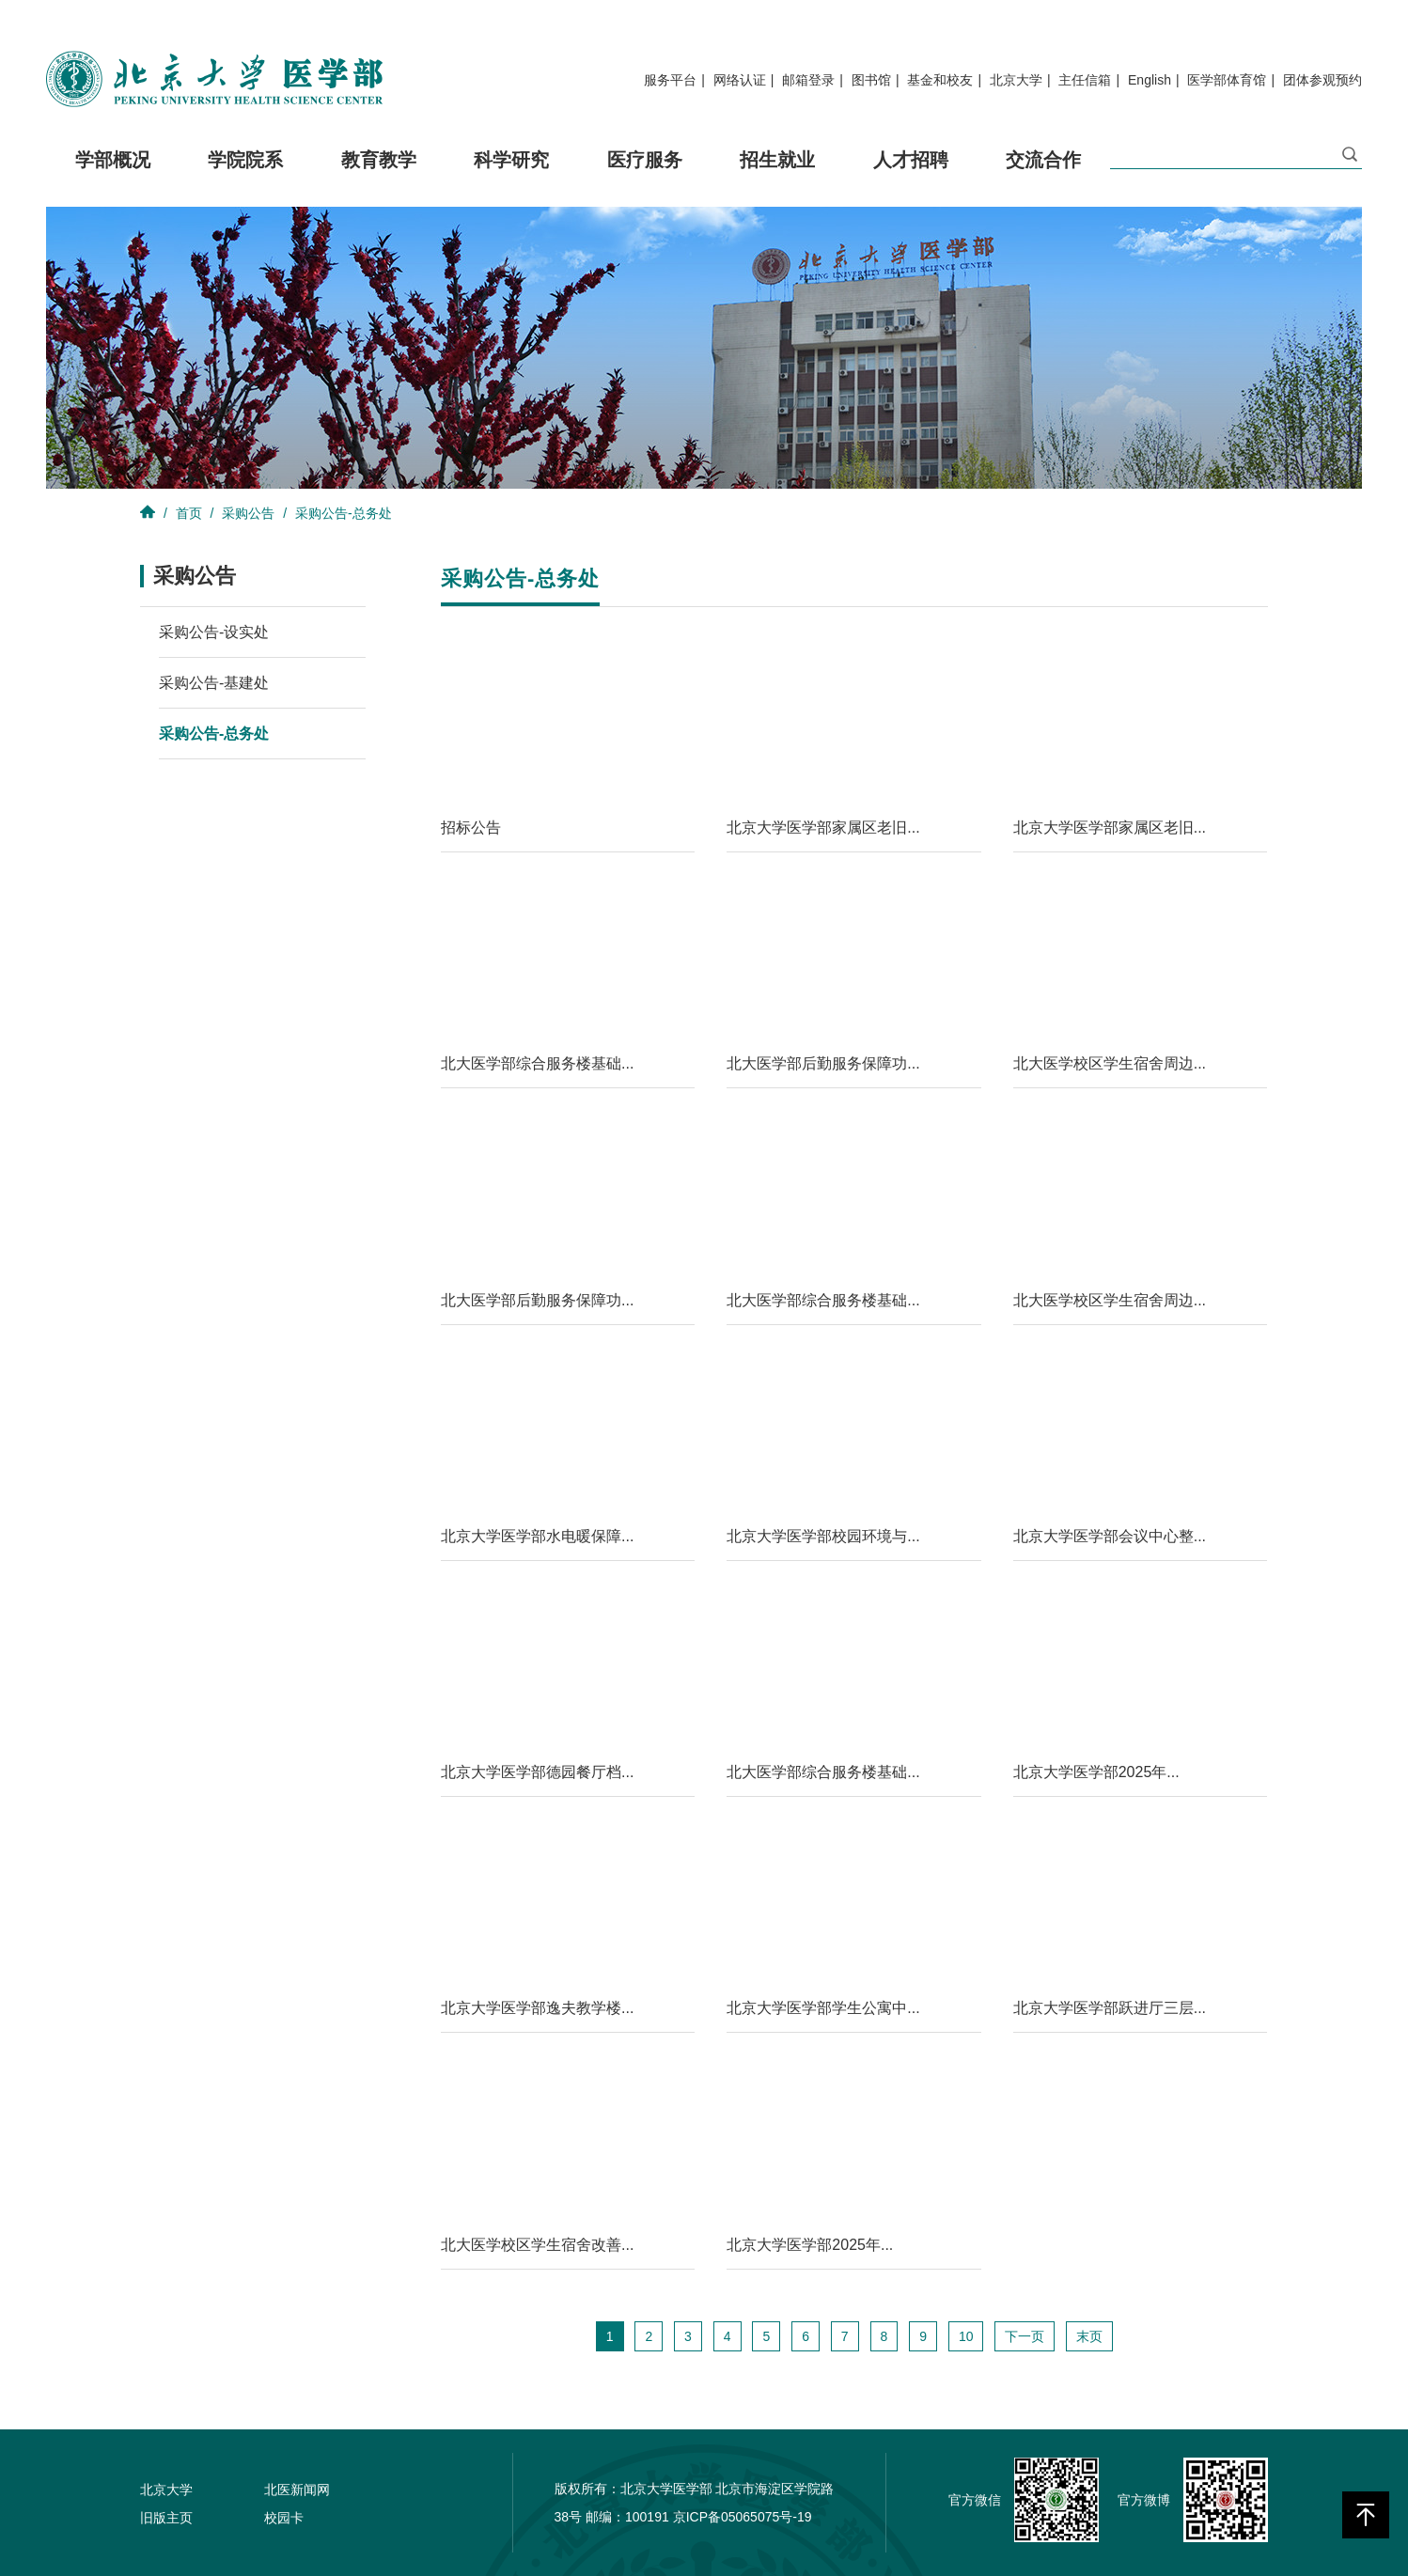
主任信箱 (1084, 79)
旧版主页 (166, 2517)
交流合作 (1043, 175)
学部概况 (112, 175)
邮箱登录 (808, 79)
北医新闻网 (297, 2489)
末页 (1089, 2336)
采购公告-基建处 (214, 683)
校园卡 (284, 2517)
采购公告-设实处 (214, 632)
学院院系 (245, 175)
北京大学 (1016, 79)
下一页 (1024, 2336)
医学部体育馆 (1226, 79)
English (1149, 79)
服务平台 (670, 79)
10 (966, 2336)
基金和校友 (940, 79)
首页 (189, 513)
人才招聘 (910, 175)
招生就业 (777, 175)
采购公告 (248, 513)
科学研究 (511, 175)
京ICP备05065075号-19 (742, 2516)
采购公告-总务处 (343, 513)
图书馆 (871, 79)
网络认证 (739, 79)
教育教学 (378, 175)
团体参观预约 (1322, 79)
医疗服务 (644, 175)
